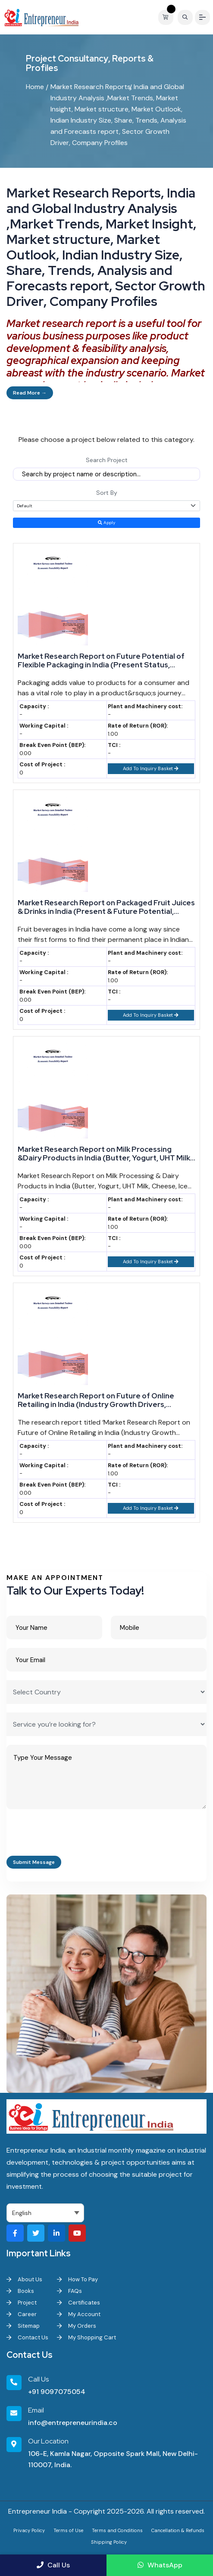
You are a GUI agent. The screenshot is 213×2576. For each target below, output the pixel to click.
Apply (107, 522)
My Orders (76, 2325)
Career (21, 2314)
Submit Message (34, 1862)
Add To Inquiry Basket (151, 768)
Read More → (30, 392)
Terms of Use (68, 2530)
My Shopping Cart (86, 2337)
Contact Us (27, 2337)
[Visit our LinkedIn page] (56, 2233)
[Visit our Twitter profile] (35, 2233)
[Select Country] (106, 1692)
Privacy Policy (29, 2530)
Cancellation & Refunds (177, 2530)
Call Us (53, 2565)
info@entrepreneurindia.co (72, 2422)
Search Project (107, 460)
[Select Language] (45, 2212)
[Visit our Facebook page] (15, 2233)
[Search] (185, 17)
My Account (78, 2314)
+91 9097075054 (56, 2391)
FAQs (69, 2291)
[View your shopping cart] (168, 17)
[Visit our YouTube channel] (77, 2233)
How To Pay (77, 2279)
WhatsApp (160, 2565)
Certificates (78, 2302)
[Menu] (202, 17)
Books (20, 2291)
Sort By (106, 493)
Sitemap (23, 2325)
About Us (24, 2279)
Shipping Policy (109, 2542)
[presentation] (72, 1834)
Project (21, 2302)
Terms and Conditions (117, 2530)
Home (35, 86)
